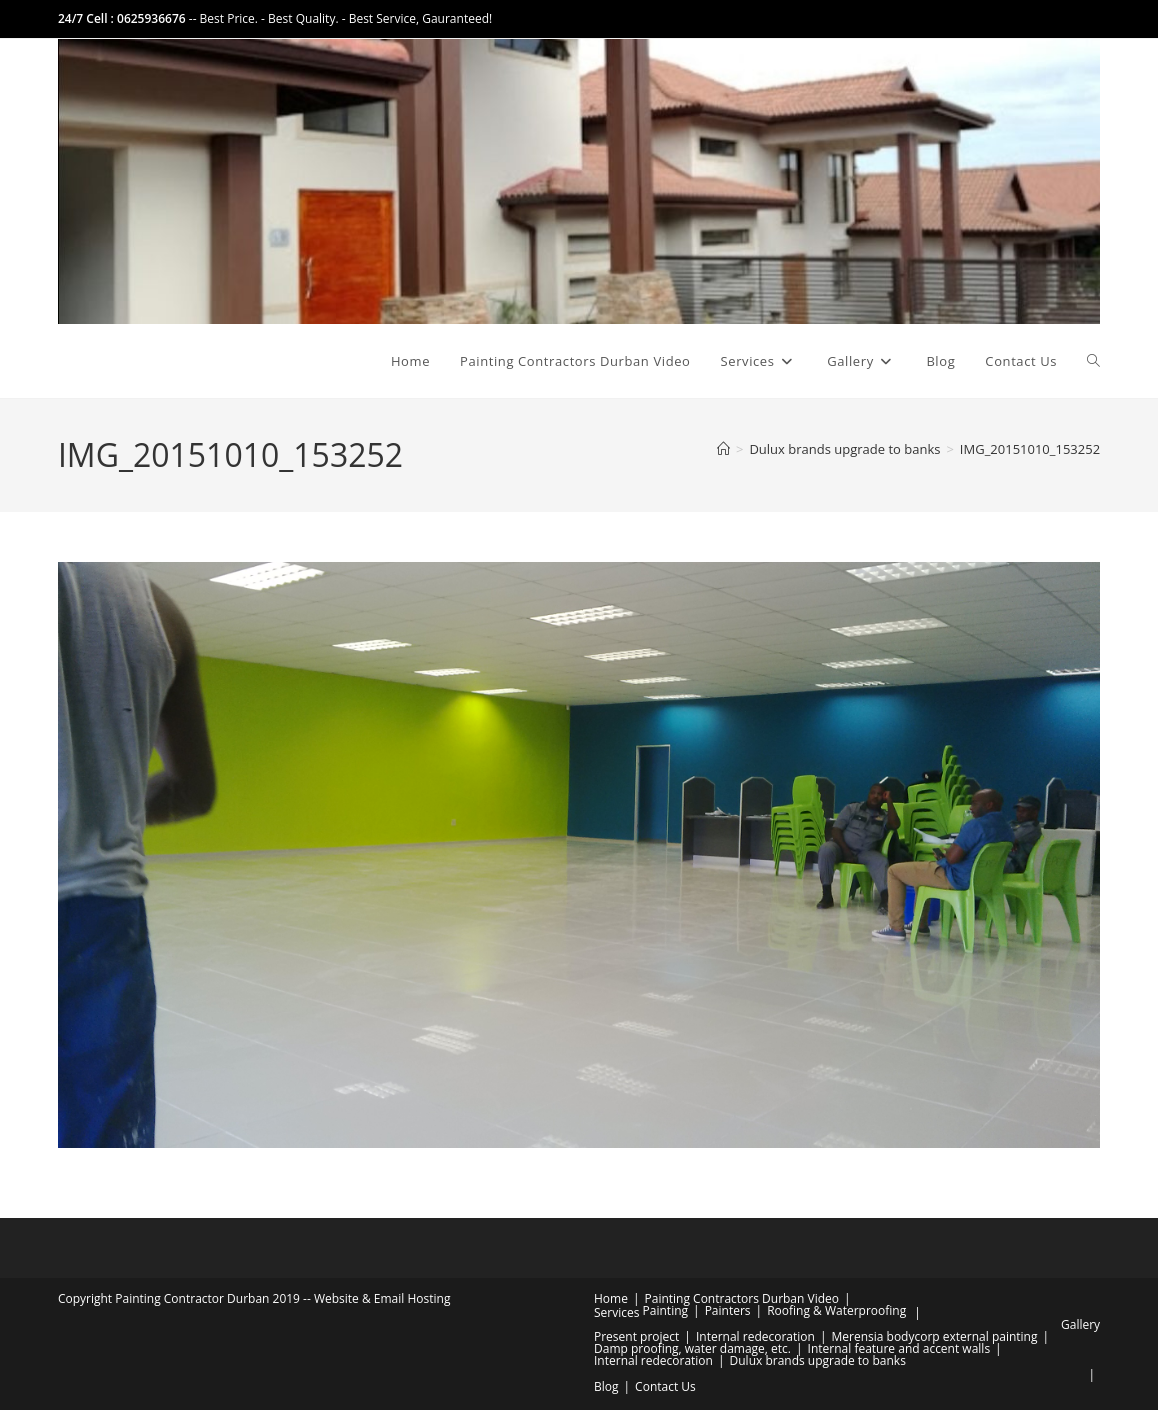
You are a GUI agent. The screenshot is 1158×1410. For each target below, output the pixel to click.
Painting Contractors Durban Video (742, 1298)
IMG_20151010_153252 (1030, 449)
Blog (606, 1386)
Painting (665, 1310)
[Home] (723, 449)
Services (616, 1312)
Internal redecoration (755, 1336)
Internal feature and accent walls (899, 1348)
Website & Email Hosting (382, 1298)
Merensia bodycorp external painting (934, 1336)
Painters (728, 1310)
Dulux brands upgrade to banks (818, 1360)
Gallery (1080, 1324)
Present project (636, 1336)
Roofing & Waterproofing (836, 1310)
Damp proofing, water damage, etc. (692, 1348)
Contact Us (665, 1386)
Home (611, 1298)
